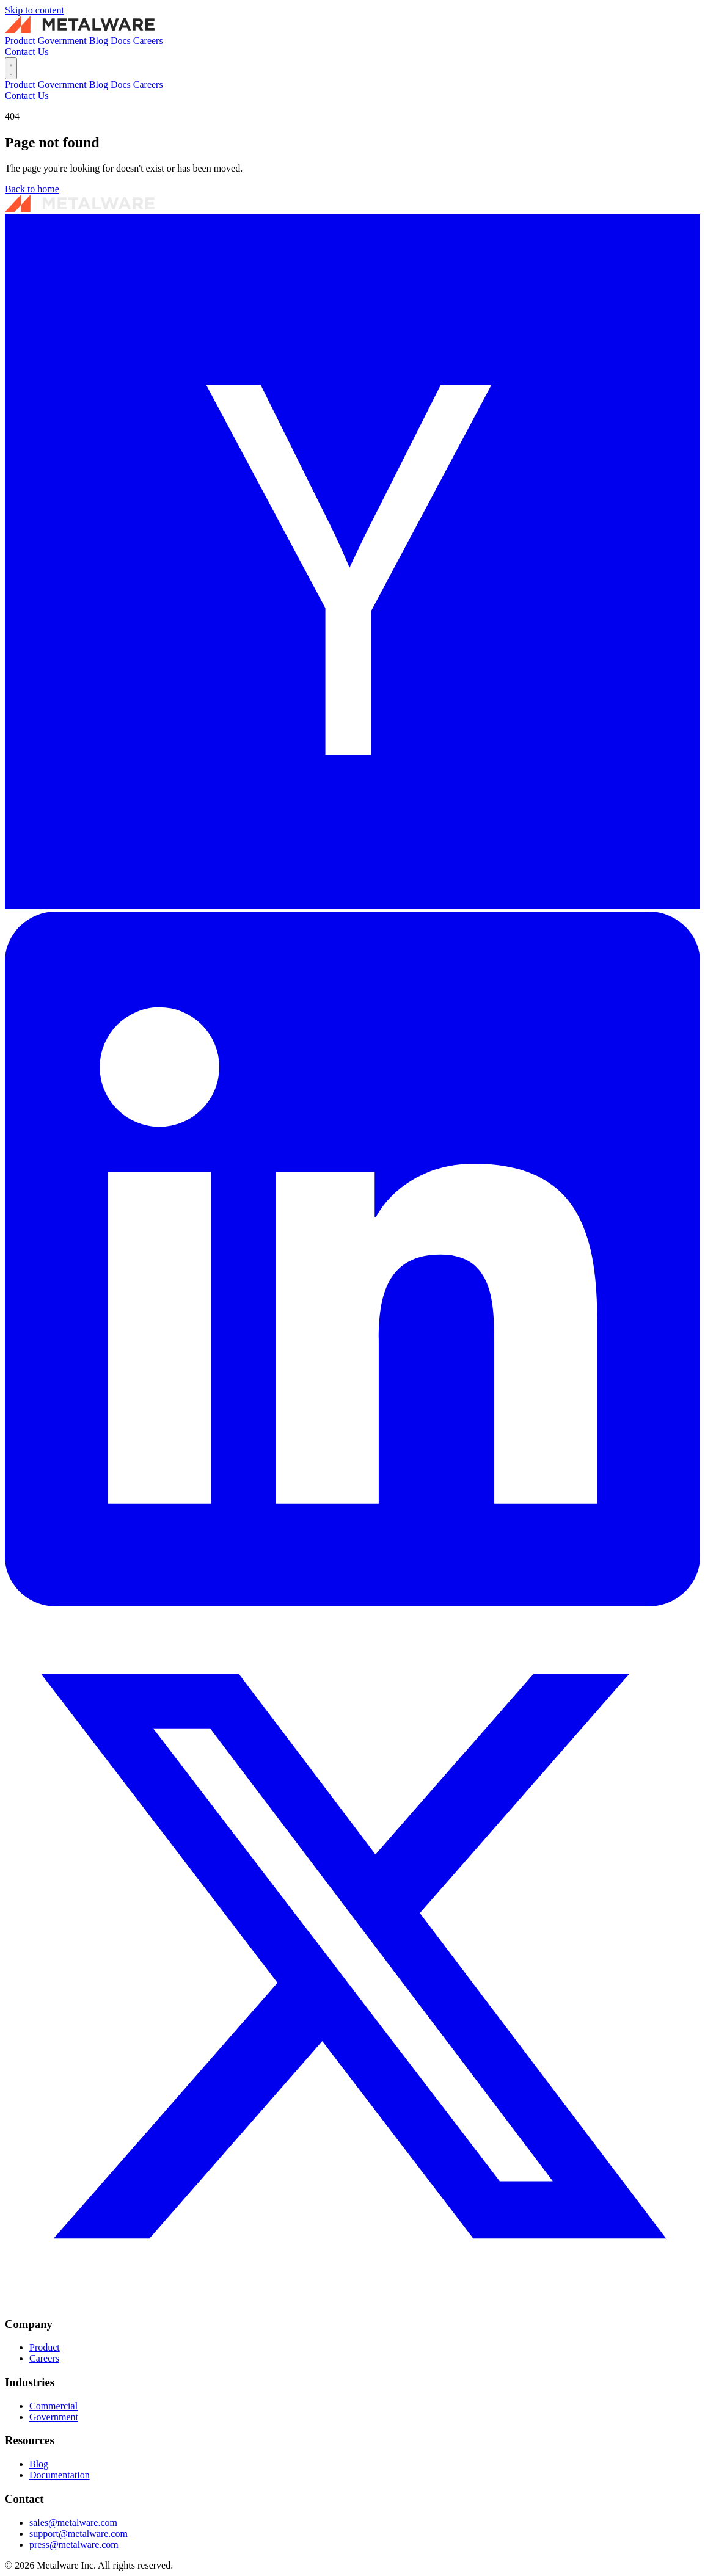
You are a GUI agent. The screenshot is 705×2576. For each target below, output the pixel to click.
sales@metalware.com (73, 2522)
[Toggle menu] (11, 68)
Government (63, 40)
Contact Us (27, 51)
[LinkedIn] (352, 1603)
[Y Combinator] (352, 906)
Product (21, 40)
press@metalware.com (74, 2544)
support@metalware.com (78, 2533)
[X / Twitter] (352, 2300)
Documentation (59, 2475)
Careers (148, 40)
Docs (122, 40)
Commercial (53, 2406)
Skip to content (34, 10)
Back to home (32, 189)
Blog (100, 40)
